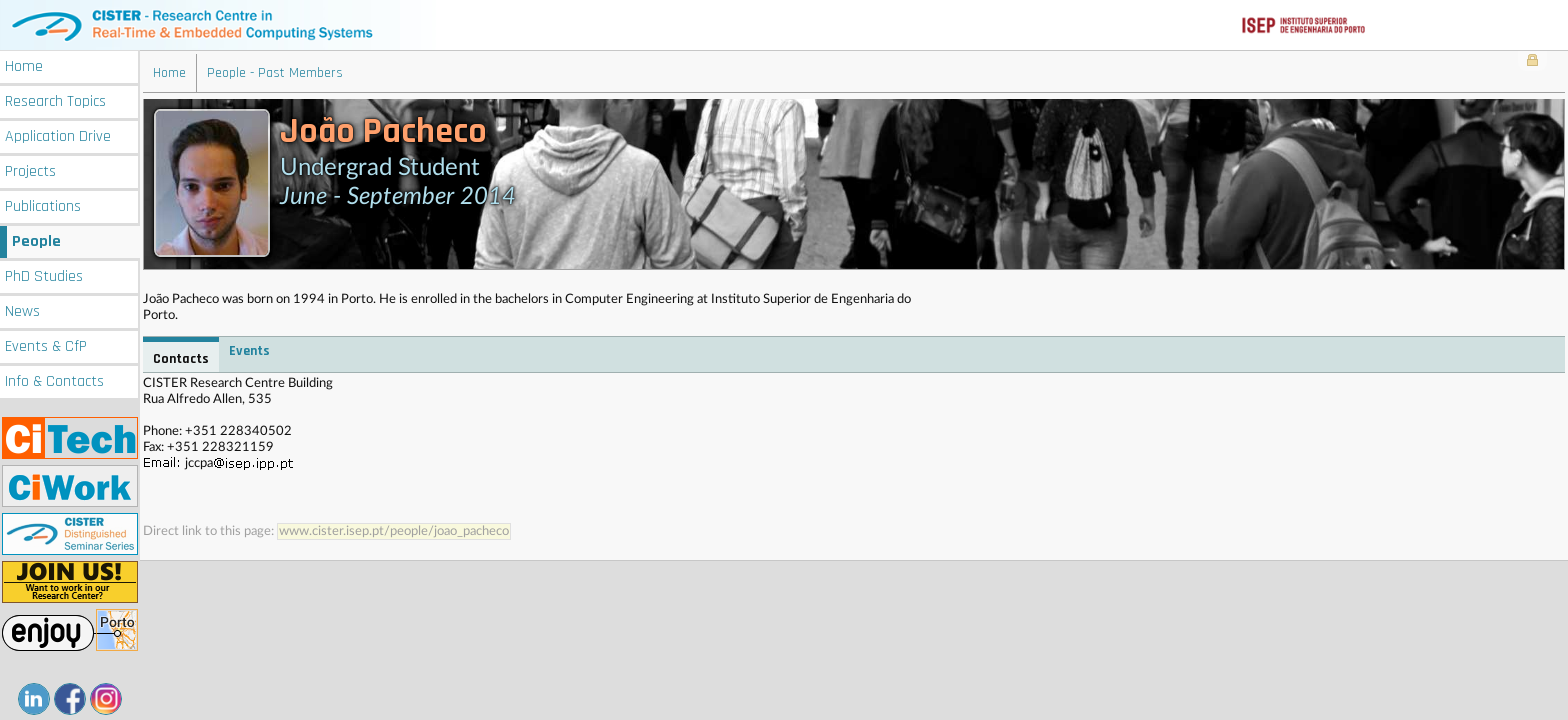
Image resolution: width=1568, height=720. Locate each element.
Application (58, 136)
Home (24, 66)
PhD (44, 276)
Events (46, 346)
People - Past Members (275, 73)
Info (54, 381)
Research (55, 101)
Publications (43, 206)
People (36, 241)
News (22, 311)
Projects (30, 171)
